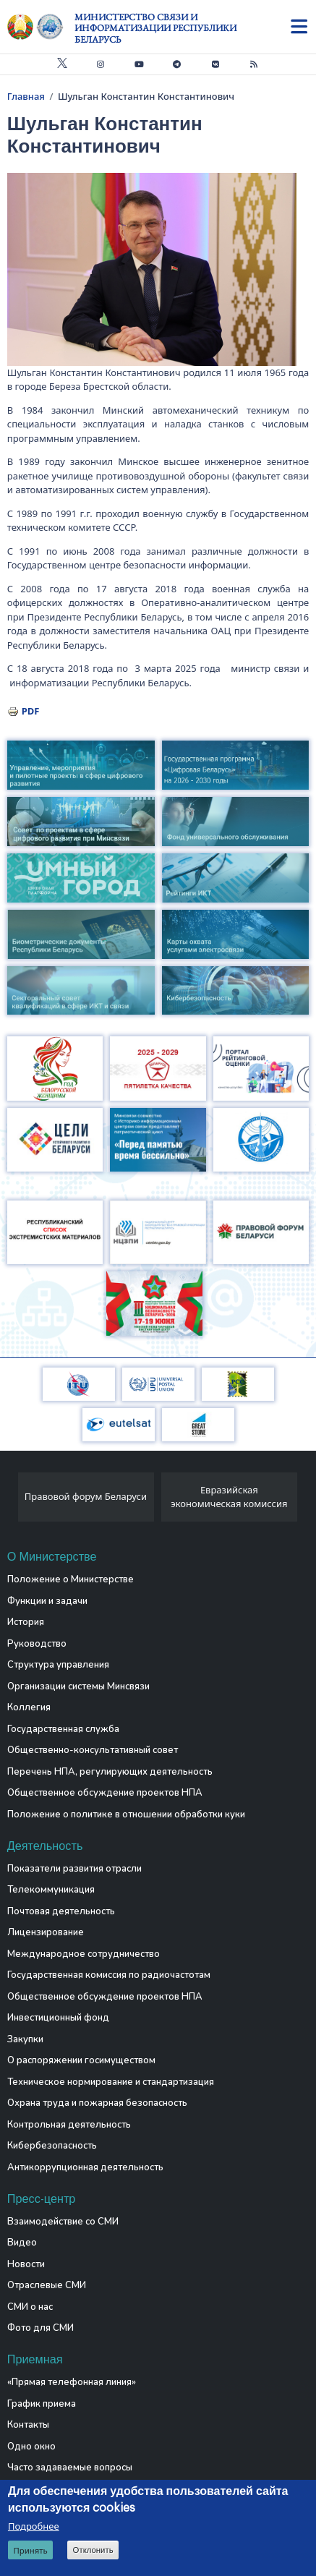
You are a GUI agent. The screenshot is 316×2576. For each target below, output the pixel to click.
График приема (41, 2403)
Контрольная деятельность (69, 2124)
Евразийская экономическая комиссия (229, 1497)
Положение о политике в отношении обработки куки (126, 1814)
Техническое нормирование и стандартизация (110, 2082)
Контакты (28, 2424)
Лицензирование (45, 1932)
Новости (26, 2264)
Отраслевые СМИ (46, 2285)
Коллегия (29, 1707)
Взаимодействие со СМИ (63, 2221)
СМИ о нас (30, 2306)
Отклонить (93, 2550)
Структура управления (58, 1664)
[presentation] (13, 1501)
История (25, 1622)
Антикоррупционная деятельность (85, 2167)
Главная (26, 96)
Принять (30, 2551)
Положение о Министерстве (70, 1579)
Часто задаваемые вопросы (69, 2467)
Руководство (37, 1643)
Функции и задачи (47, 1601)
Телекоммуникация (51, 1889)
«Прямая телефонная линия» (71, 2382)
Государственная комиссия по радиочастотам (108, 1975)
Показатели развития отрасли (74, 1868)
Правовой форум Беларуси (86, 1496)
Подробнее (33, 2526)
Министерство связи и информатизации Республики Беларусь (155, 28)
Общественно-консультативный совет (92, 1750)
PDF (31, 710)
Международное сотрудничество (83, 1954)
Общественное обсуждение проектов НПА (104, 1792)
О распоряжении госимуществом (81, 2060)
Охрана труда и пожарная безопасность (97, 2103)
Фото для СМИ (40, 2327)
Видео (22, 2242)
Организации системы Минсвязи (78, 1686)
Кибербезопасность (52, 2145)
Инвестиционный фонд (58, 2017)
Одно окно (31, 2446)
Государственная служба (63, 1729)
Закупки (25, 2039)
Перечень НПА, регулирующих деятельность (110, 1771)
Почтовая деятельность (61, 1911)
